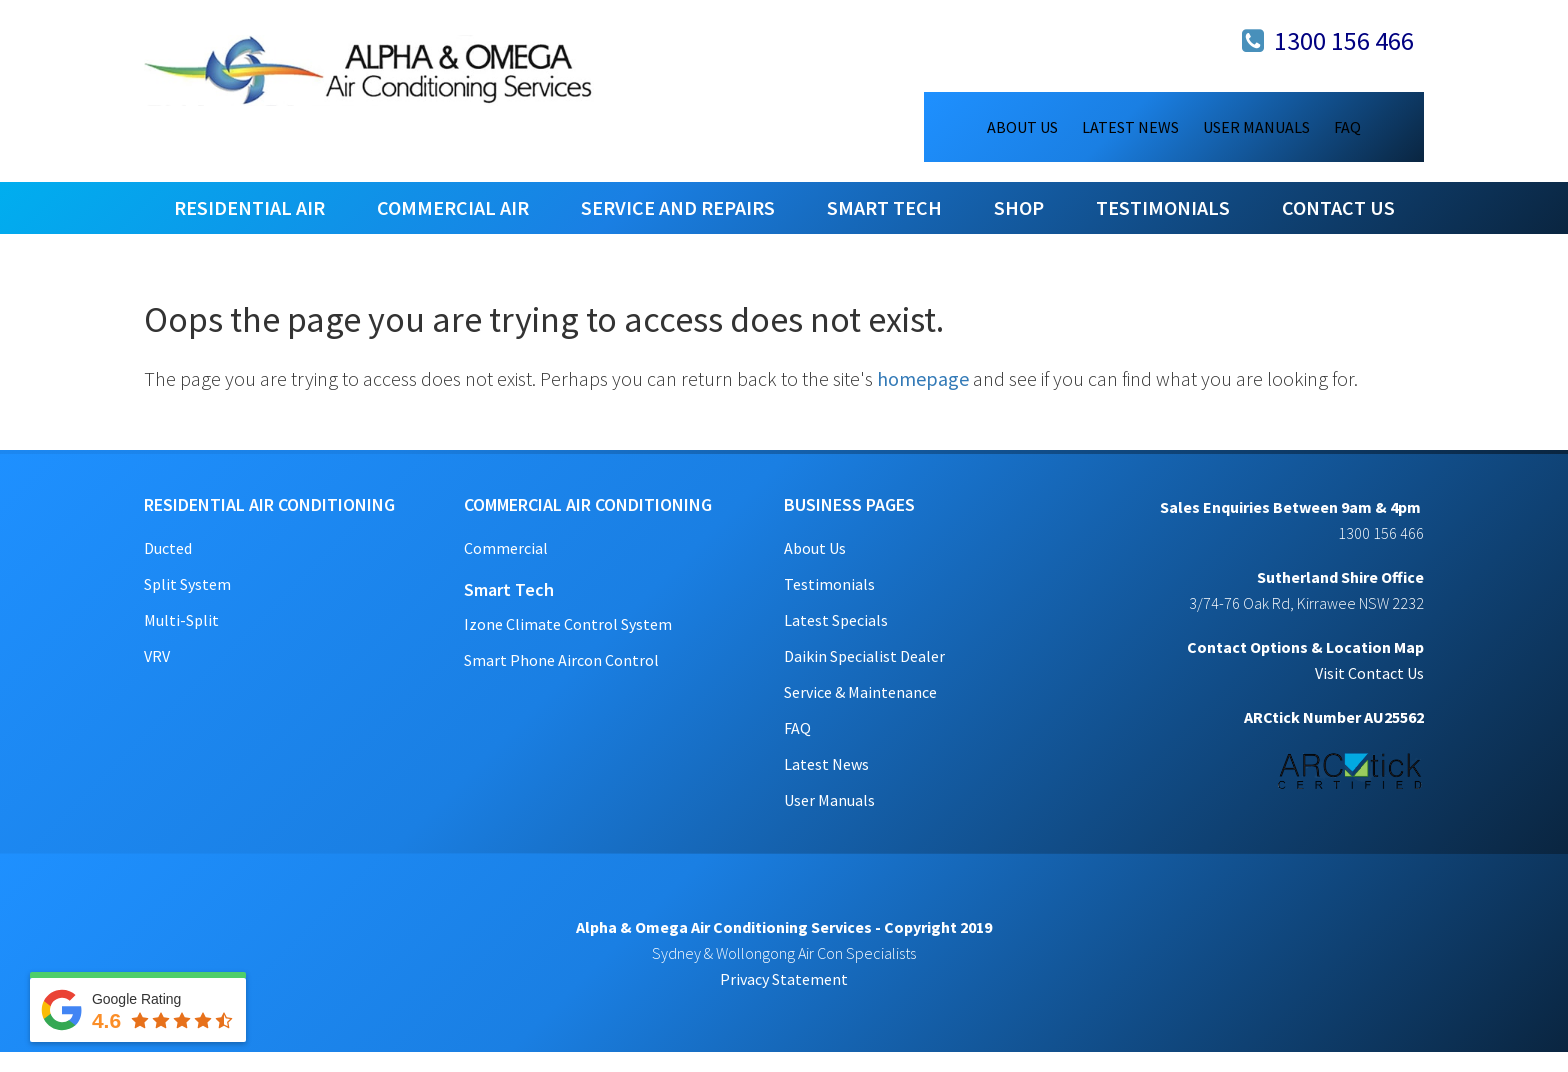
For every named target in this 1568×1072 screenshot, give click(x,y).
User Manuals (829, 800)
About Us (815, 548)
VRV (157, 656)
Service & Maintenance (860, 692)
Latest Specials (836, 620)
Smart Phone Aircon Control (561, 660)
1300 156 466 (1344, 40)
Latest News (826, 764)
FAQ (797, 728)
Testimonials (829, 584)
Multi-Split (181, 620)
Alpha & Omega (369, 70)
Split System (187, 584)
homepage (923, 378)
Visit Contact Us (1369, 673)
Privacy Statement (784, 979)
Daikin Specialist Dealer (864, 656)
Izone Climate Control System (568, 624)
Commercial (506, 548)
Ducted (168, 548)
